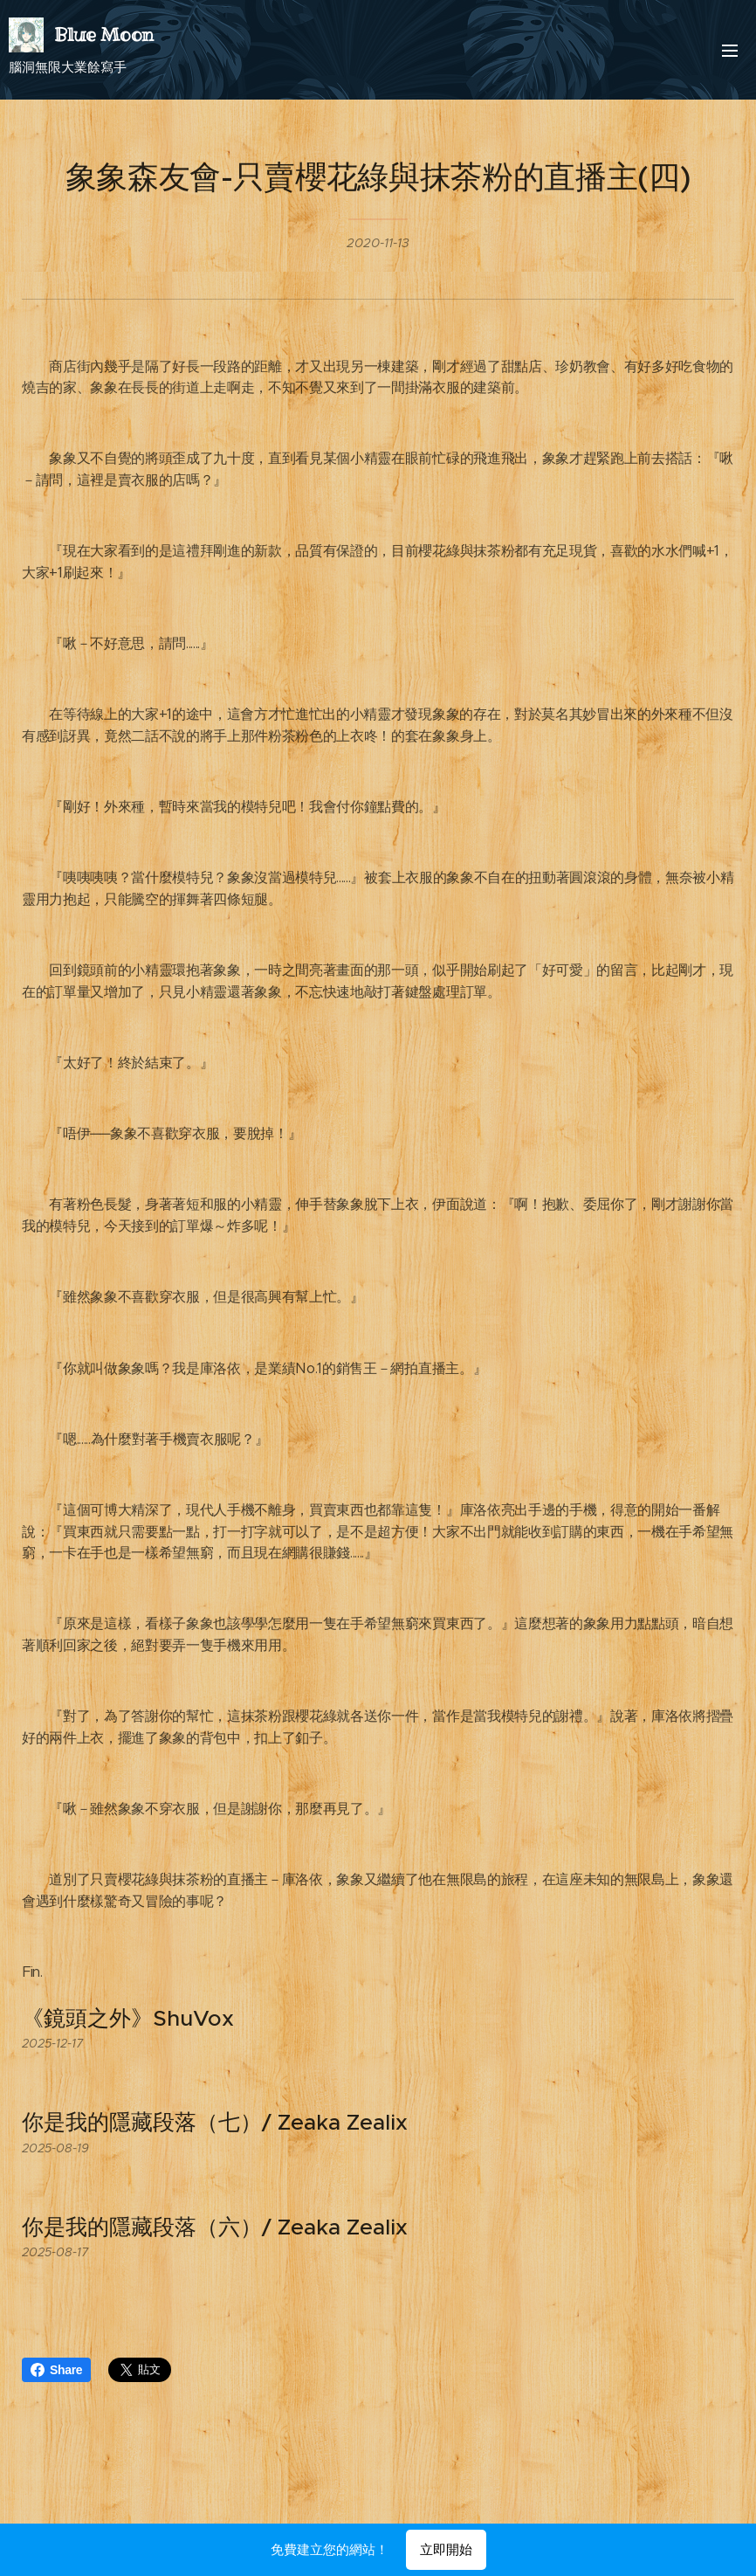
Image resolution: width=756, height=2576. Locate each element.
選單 (730, 51)
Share (56, 2370)
